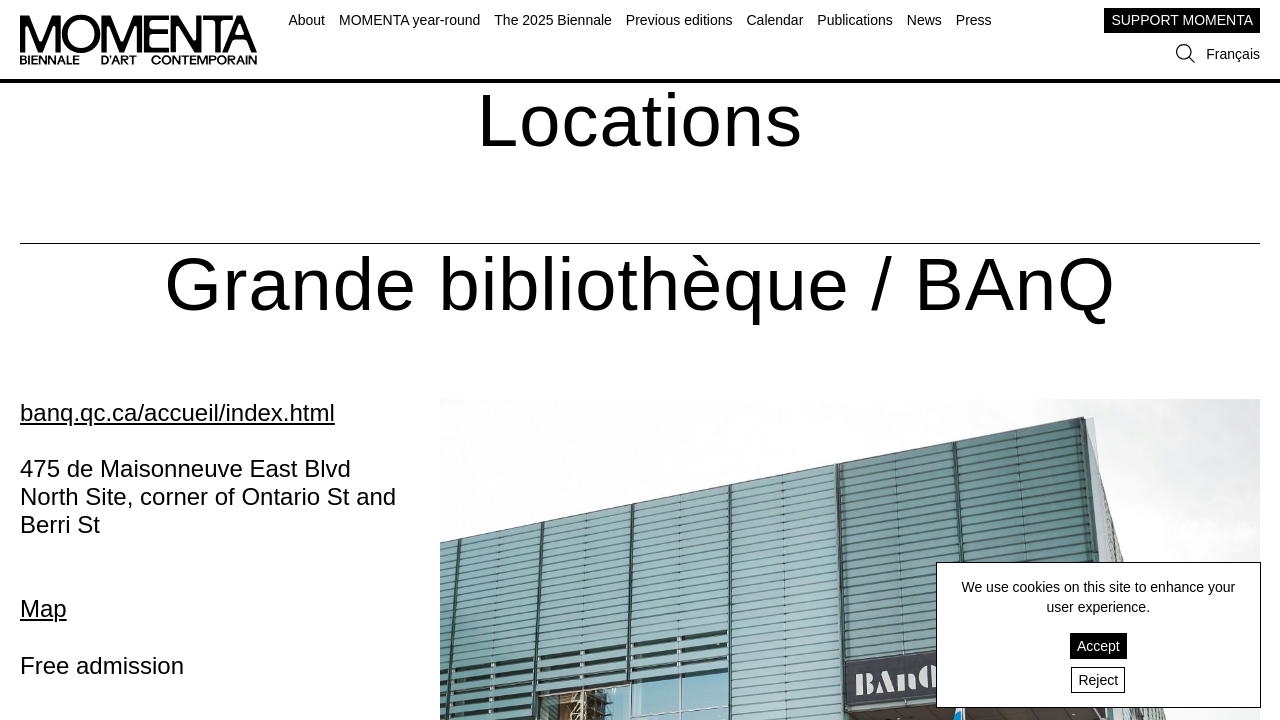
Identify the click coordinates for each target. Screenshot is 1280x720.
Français (1233, 54)
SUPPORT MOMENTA (1182, 20)
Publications (855, 20)
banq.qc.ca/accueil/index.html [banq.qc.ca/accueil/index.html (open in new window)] (177, 412)
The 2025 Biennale (553, 20)
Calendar (774, 20)
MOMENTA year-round (409, 20)
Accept (1098, 646)
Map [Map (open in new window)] (43, 608)
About (306, 20)
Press (974, 20)
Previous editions (679, 20)
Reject (1098, 680)
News (924, 20)
